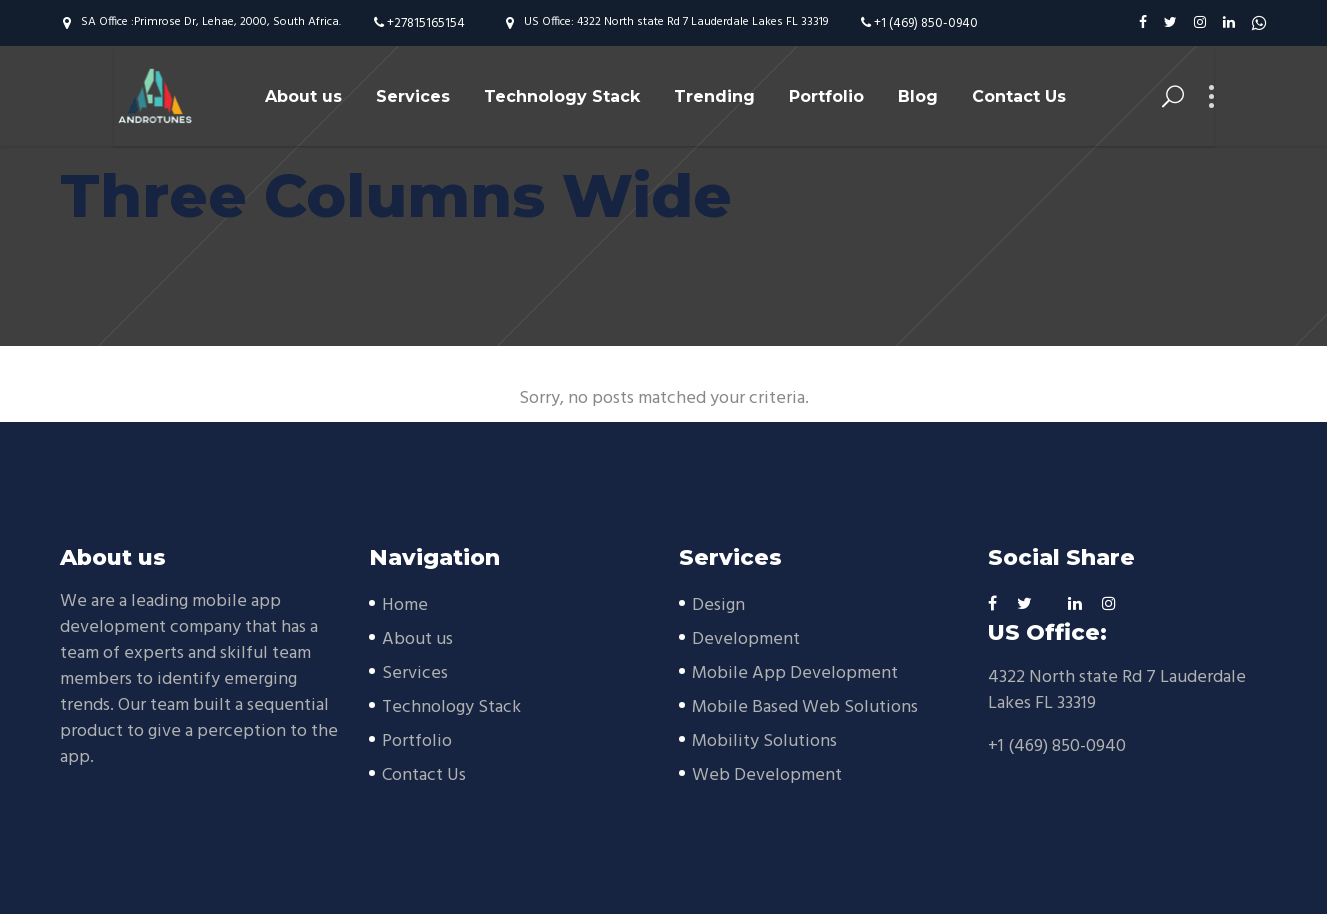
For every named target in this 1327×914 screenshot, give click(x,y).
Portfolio (417, 741)
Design (718, 605)
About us (417, 639)
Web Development (767, 775)
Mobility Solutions (764, 741)
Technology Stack (451, 707)
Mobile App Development (795, 673)
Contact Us (424, 775)
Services (415, 673)
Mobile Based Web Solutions (805, 707)
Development (746, 639)
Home (405, 605)
